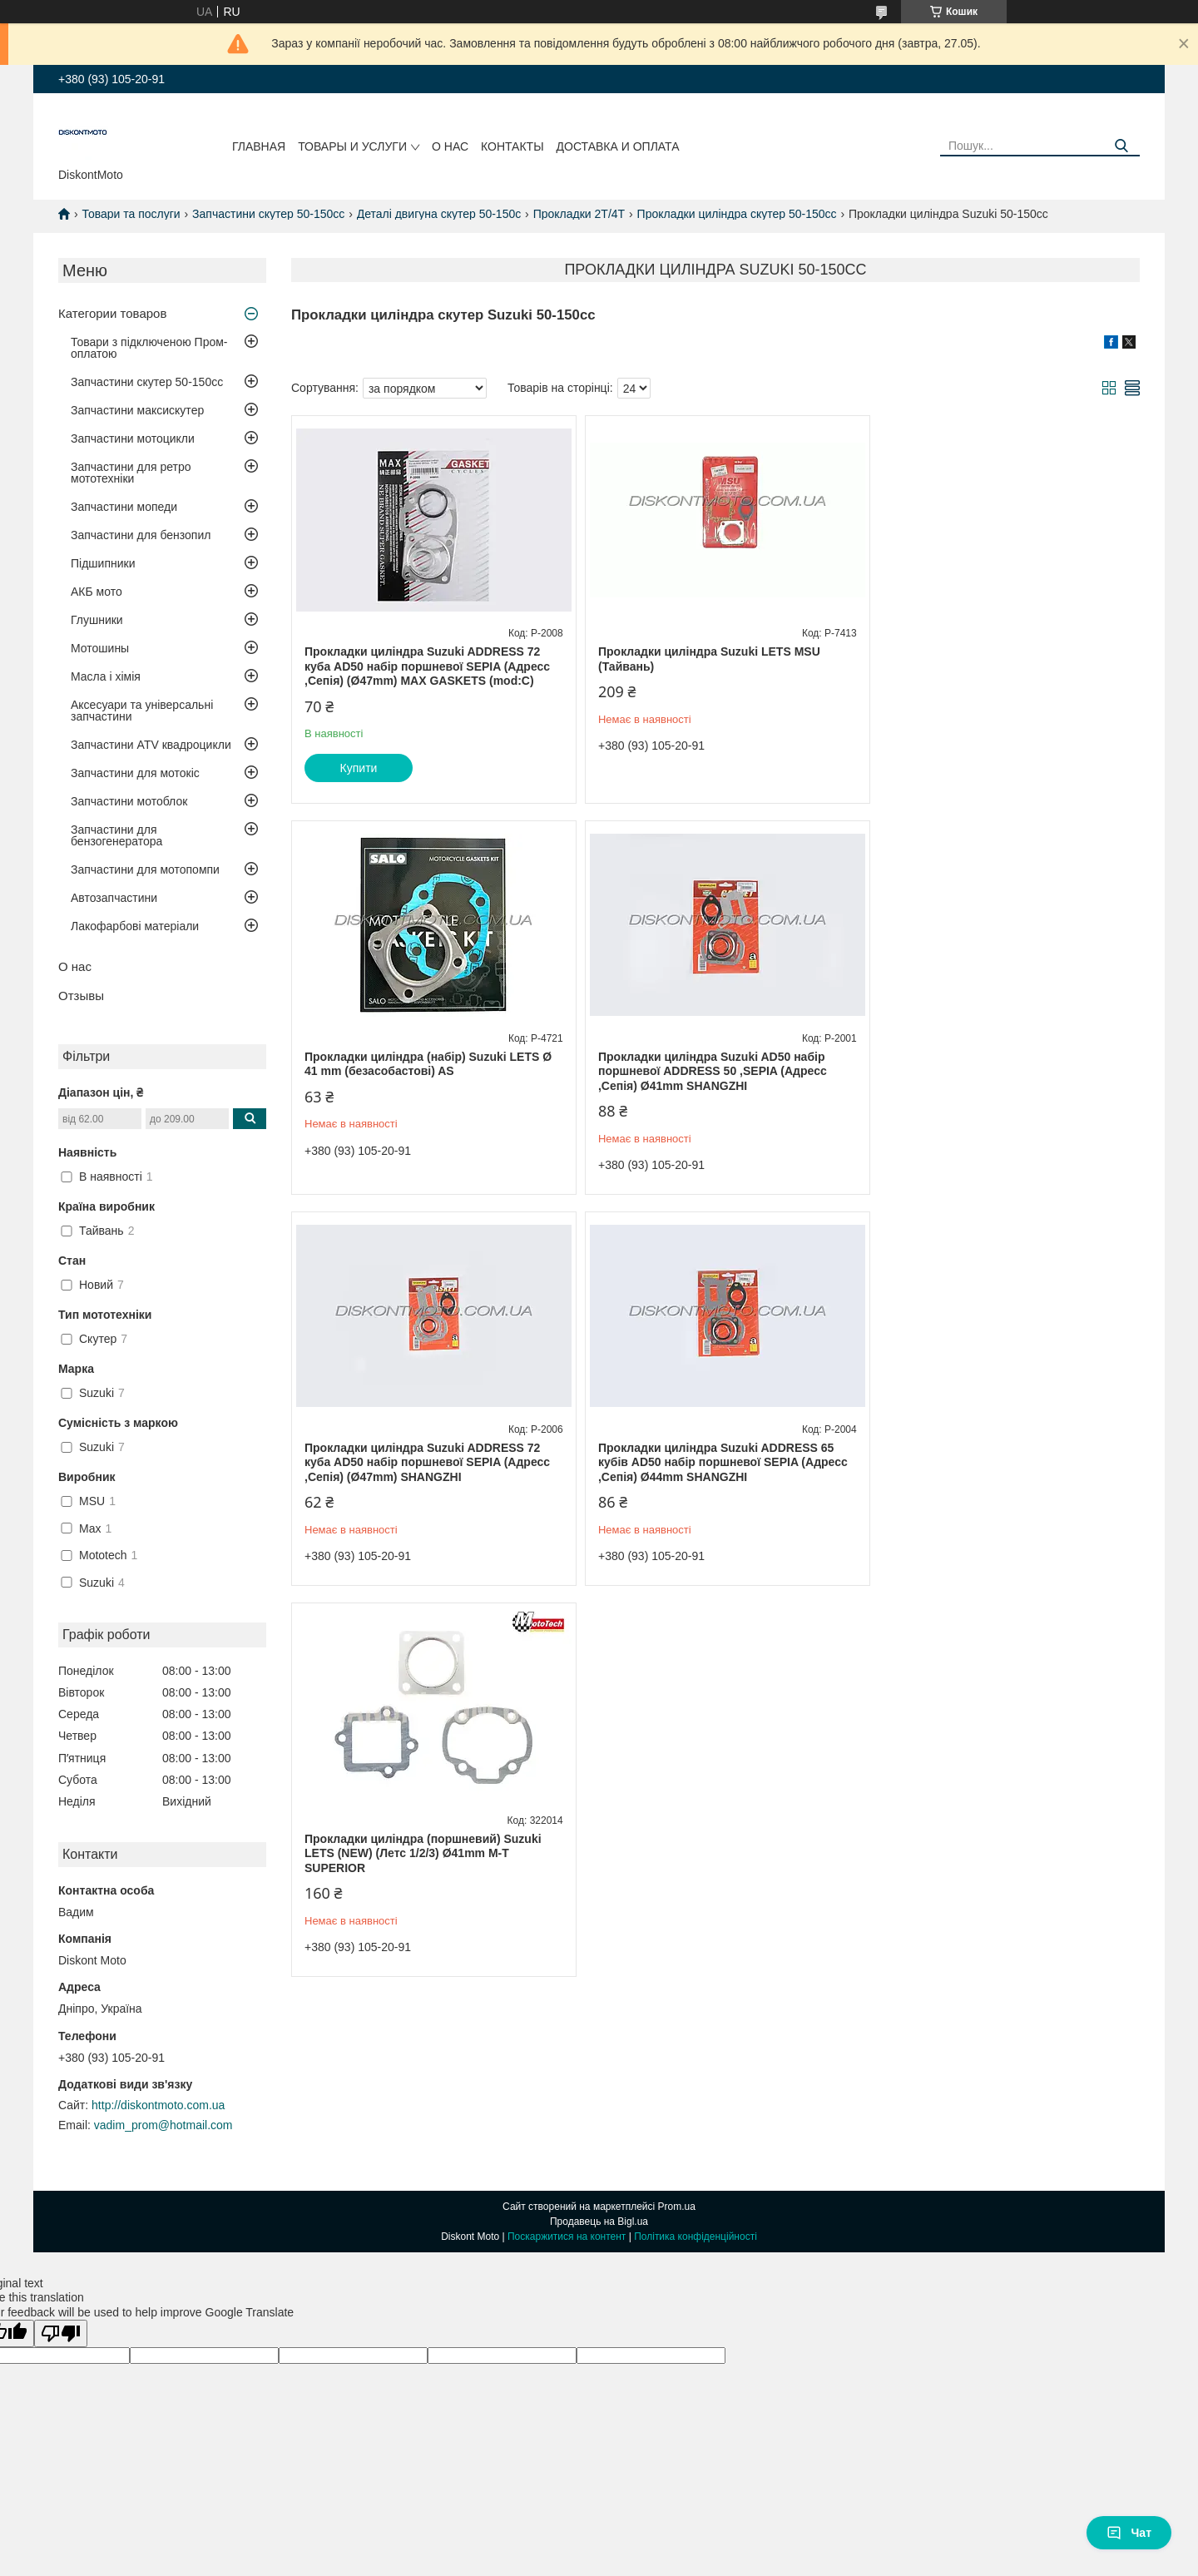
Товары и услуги (352, 146)
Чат (1128, 2532)
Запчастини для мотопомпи (145, 869)
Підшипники (103, 563)
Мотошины (100, 648)
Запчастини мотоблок (129, 801)
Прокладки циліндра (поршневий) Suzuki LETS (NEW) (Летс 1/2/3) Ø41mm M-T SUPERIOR (423, 1462)
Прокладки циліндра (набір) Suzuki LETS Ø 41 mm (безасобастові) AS (999, 659)
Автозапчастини (114, 897)
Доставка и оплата (618, 146)
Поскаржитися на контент (566, 2236)
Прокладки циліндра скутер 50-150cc (737, 214)
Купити (359, 768)
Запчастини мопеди (124, 506)
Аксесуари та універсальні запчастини (142, 710)
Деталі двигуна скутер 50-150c (439, 214)
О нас (450, 146)
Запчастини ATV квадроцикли (151, 744)
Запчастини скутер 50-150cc (268, 214)
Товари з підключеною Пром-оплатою (149, 347)
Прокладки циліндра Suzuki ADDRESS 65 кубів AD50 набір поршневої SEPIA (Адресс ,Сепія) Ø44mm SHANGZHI (1001, 1071)
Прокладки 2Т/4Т (579, 214)
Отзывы (81, 995)
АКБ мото (96, 591)
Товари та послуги (131, 214)
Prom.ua (677, 2206)
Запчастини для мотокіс (135, 773)
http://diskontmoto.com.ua (158, 2105)
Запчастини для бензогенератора (116, 835)
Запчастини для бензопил (140, 535)
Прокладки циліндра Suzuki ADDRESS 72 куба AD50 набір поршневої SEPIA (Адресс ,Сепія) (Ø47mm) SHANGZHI (712, 1071)
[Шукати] (1121, 146)
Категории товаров (112, 313)
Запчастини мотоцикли (133, 438)
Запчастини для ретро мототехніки (131, 472)
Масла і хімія (106, 676)
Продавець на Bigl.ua (599, 2221)
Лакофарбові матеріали (135, 926)
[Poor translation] (60, 2333)
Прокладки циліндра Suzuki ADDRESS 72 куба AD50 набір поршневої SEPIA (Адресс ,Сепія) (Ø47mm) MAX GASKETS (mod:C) (427, 666)
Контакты (512, 146)
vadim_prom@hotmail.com (163, 2125)
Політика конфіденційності (695, 2236)
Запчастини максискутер (137, 410)
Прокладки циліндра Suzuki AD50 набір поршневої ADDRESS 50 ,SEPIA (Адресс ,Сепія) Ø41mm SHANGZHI (418, 1071)
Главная (258, 146)
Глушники (97, 620)
